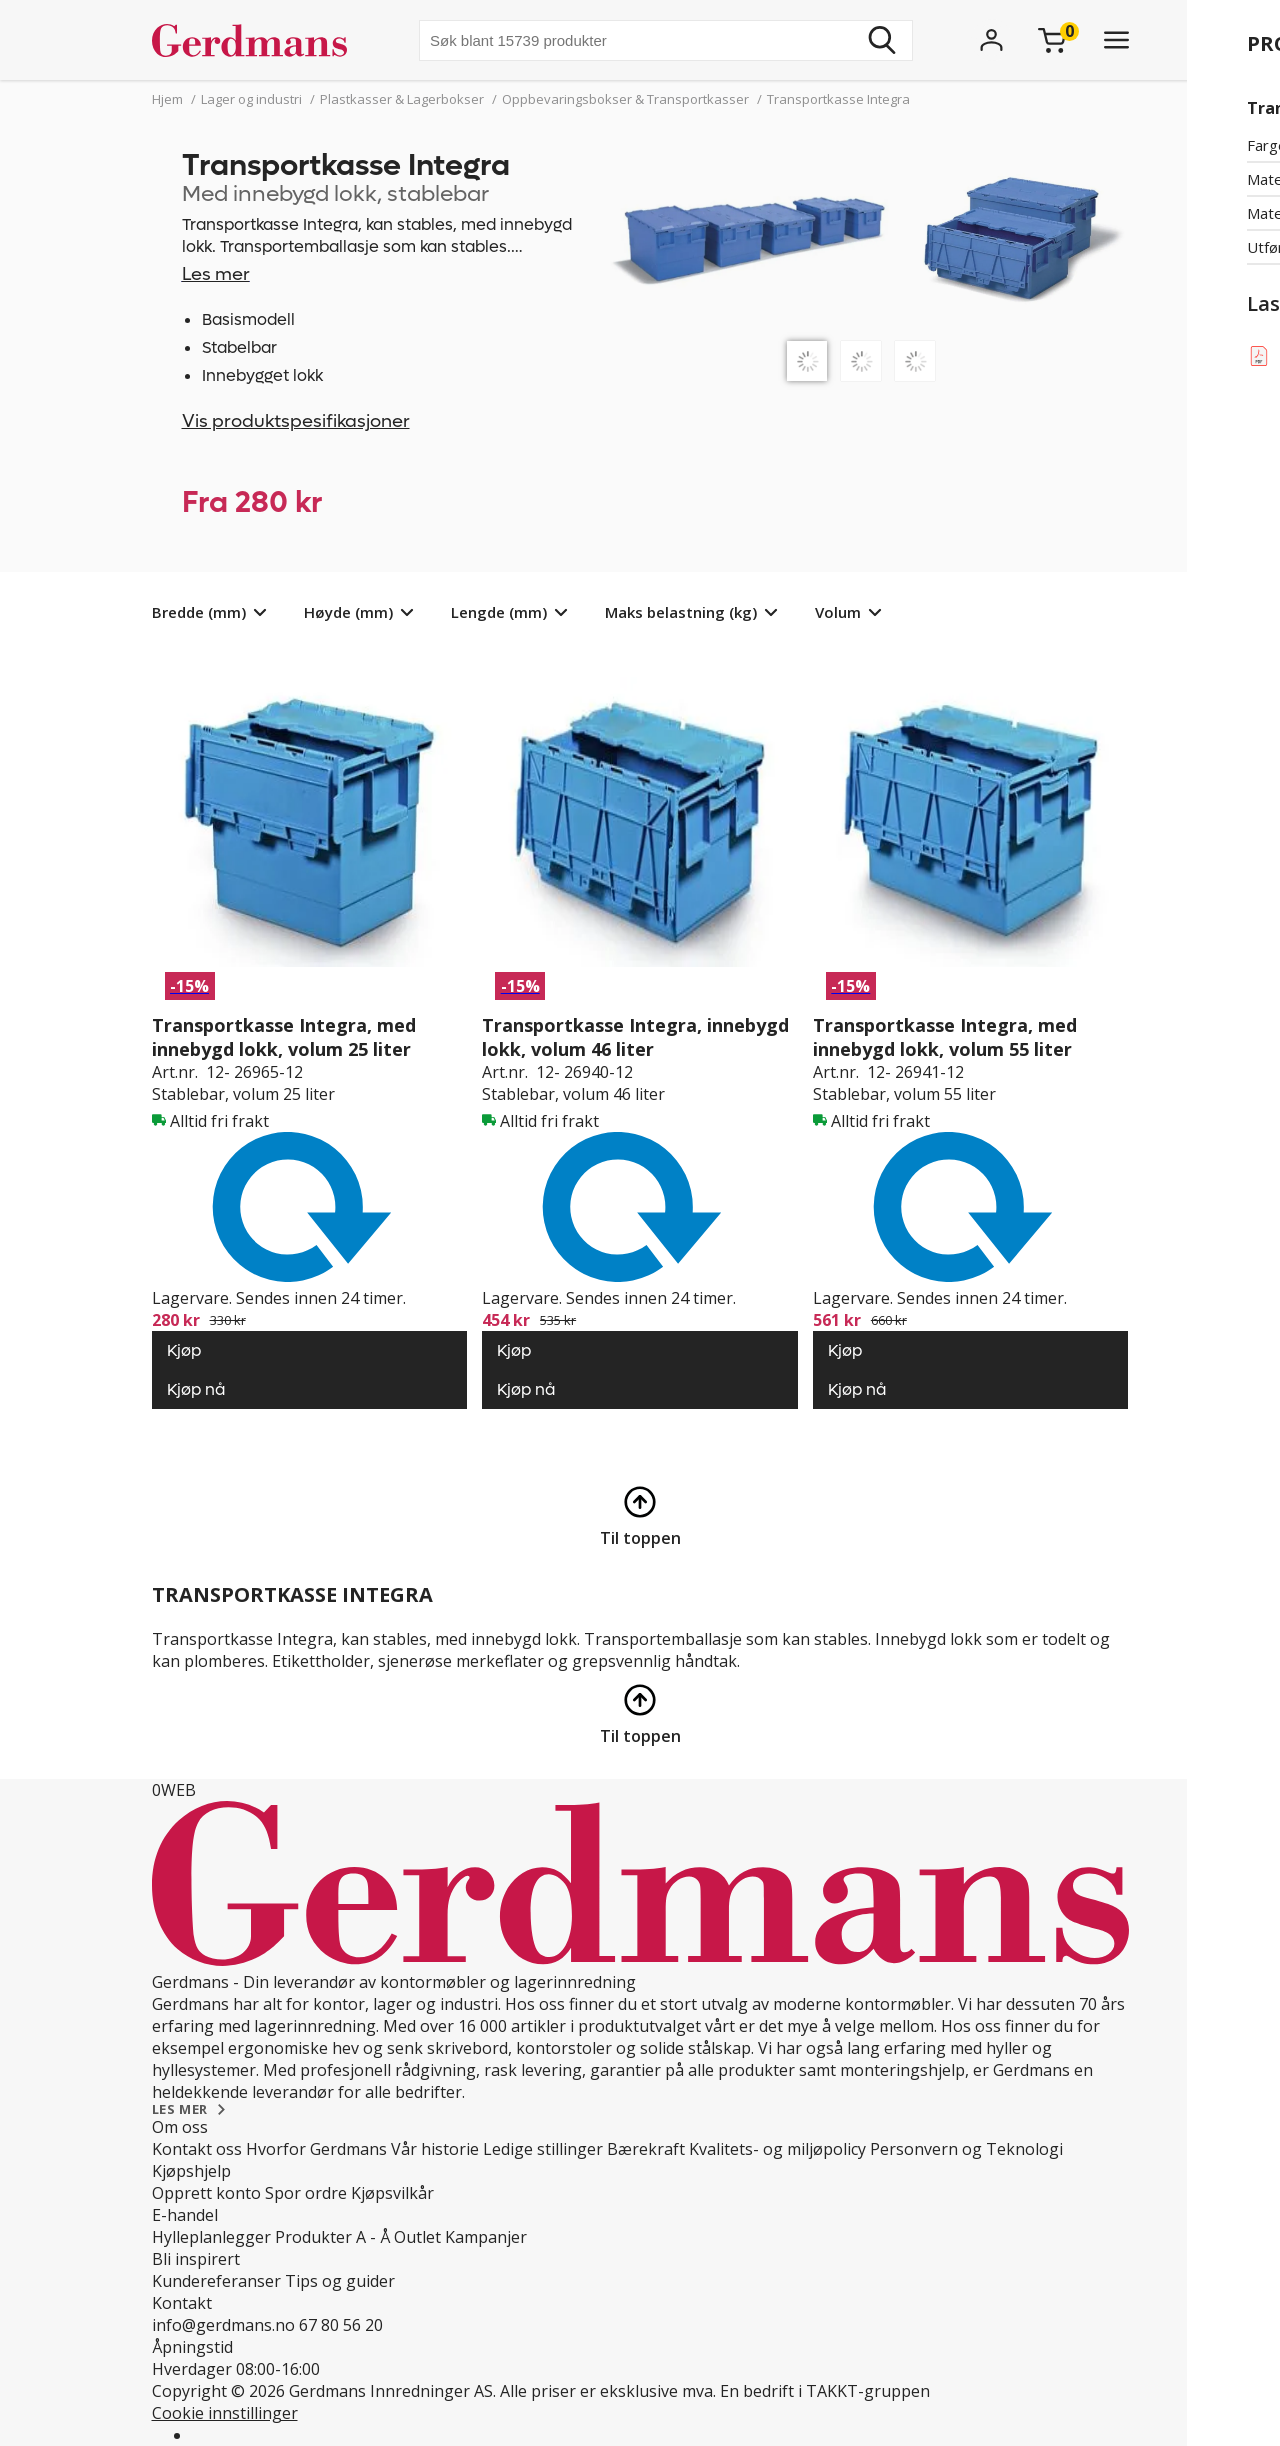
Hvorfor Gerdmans (316, 2149)
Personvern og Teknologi (966, 2149)
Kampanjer (486, 2237)
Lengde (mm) (499, 612)
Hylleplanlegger (211, 2237)
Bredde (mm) (199, 612)
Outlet (417, 2237)
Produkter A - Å (332, 2237)
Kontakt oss (197, 2149)
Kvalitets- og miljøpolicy (777, 2149)
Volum (838, 612)
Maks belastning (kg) (681, 612)
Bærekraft (646, 2149)
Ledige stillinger (543, 2149)
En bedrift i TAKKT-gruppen (825, 2391)
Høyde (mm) (348, 612)
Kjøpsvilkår (392, 2193)
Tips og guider (340, 2281)
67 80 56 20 (341, 2325)
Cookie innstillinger (225, 2413)
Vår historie (435, 2149)
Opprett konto (206, 2193)
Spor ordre (306, 2193)
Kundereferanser (216, 2281)
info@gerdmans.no (223, 2325)
